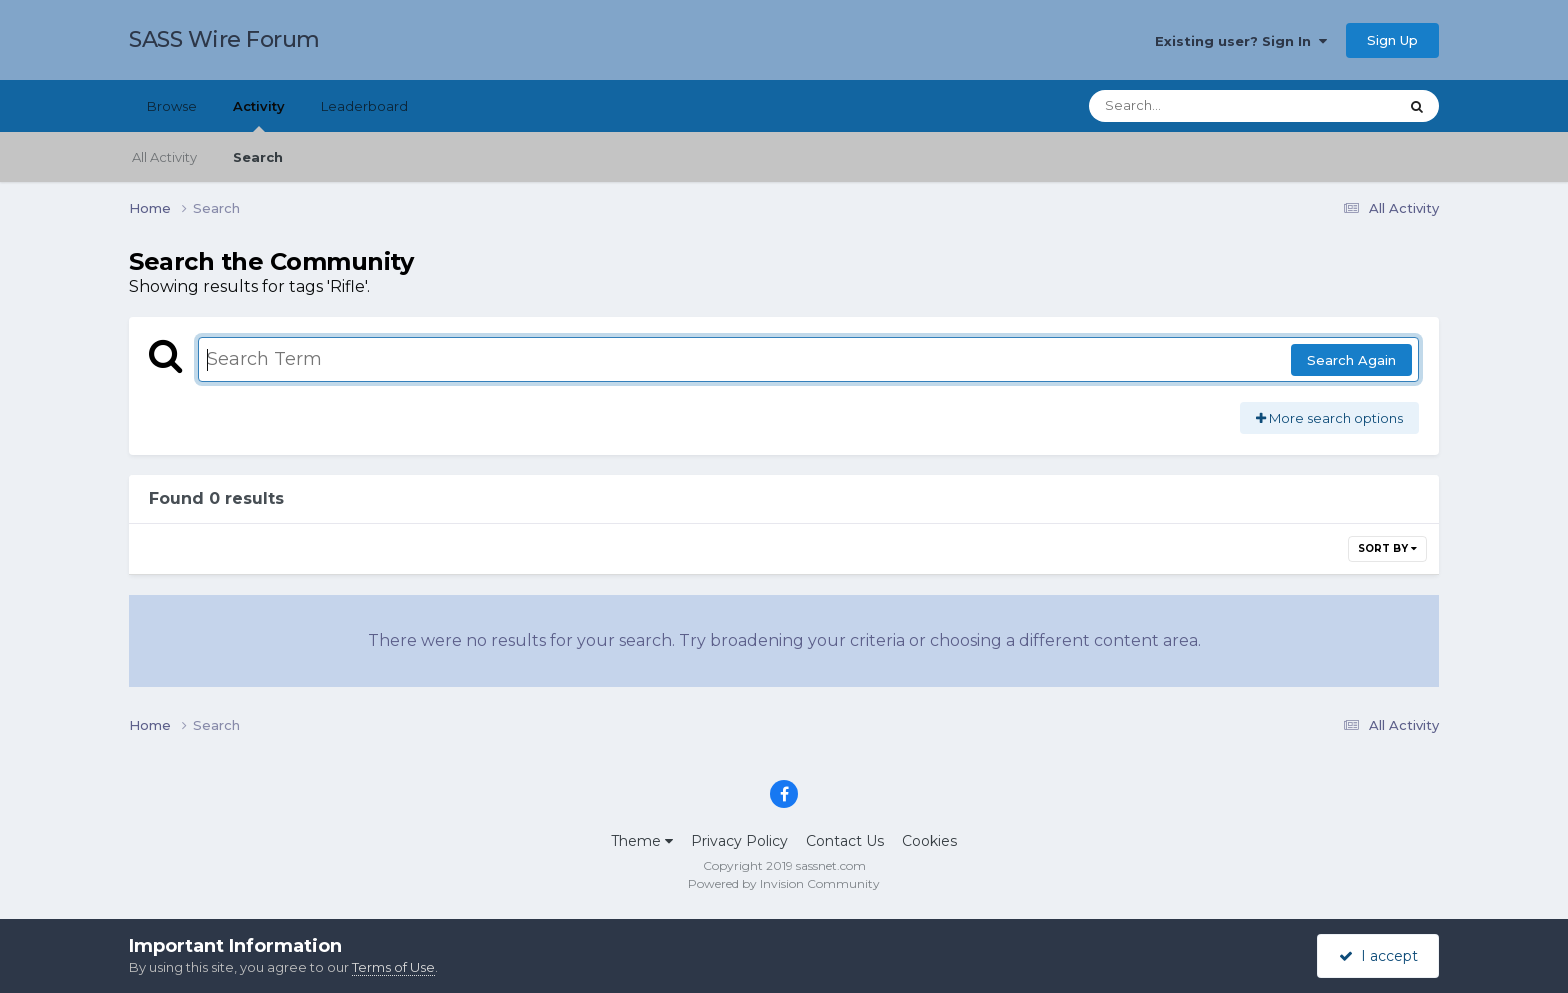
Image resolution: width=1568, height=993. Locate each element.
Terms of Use (393, 967)
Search (258, 157)
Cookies (929, 841)
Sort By (1387, 548)
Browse (172, 106)
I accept (1378, 956)
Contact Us (845, 841)
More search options (1329, 418)
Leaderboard (364, 106)
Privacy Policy (739, 841)
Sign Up (1392, 40)
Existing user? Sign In (1241, 41)
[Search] (1188, 106)
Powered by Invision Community (784, 883)
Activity (259, 115)
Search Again (1351, 360)
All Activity (164, 157)
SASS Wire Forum (224, 39)
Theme (642, 841)
